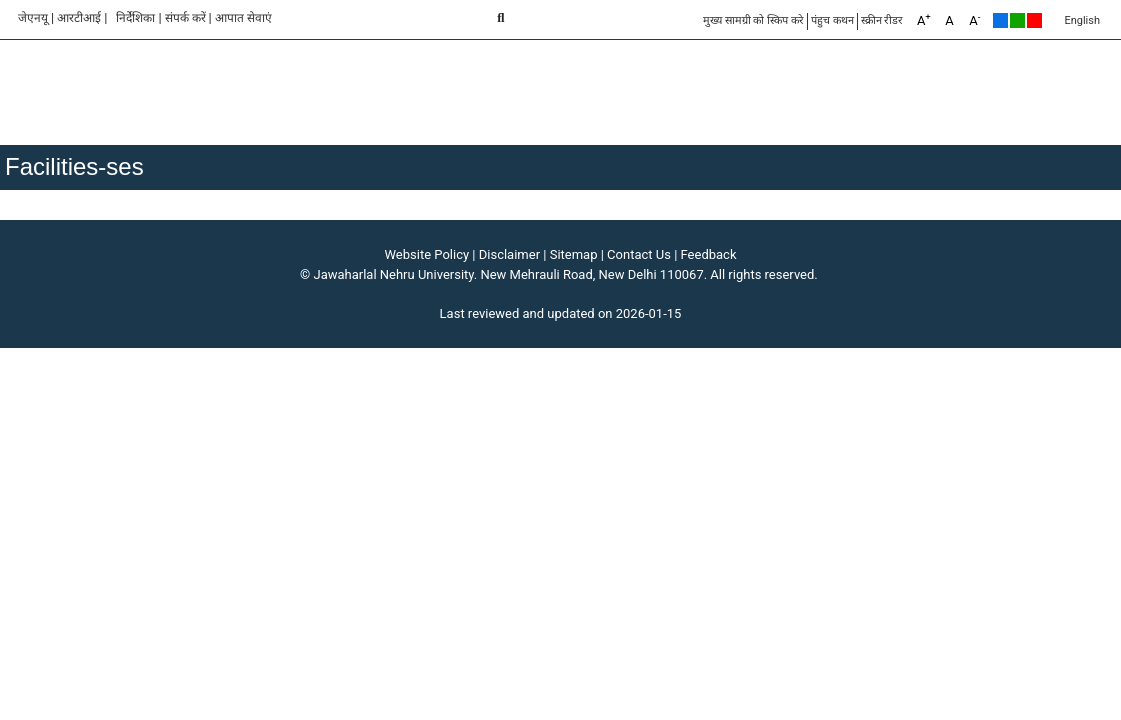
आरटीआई (79, 18)
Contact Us (639, 254)
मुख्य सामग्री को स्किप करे (753, 20)
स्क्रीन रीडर (882, 20)
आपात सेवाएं (243, 18)
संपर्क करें (185, 18)
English (1082, 20)
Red (1034, 20)
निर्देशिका (135, 18)
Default (1000, 20)
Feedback (709, 254)
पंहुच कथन (832, 20)
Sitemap (574, 254)
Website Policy (427, 254)
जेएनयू (33, 18)
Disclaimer (509, 254)
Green (1017, 20)
